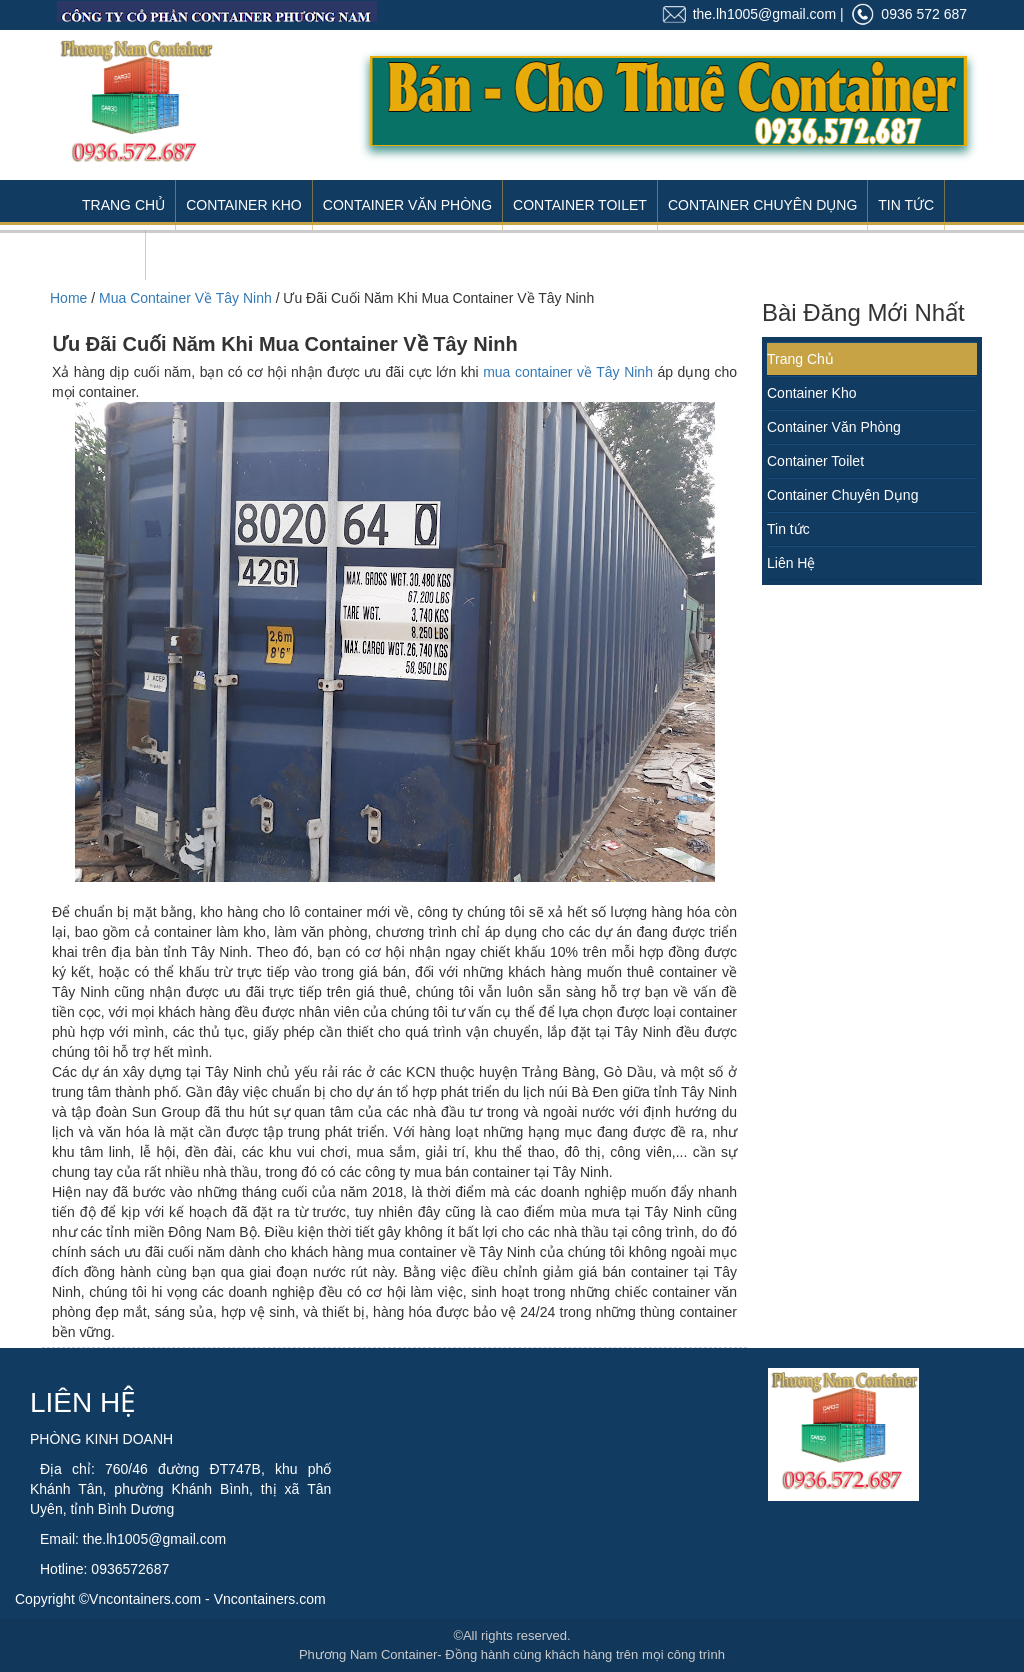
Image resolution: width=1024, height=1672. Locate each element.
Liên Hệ (108, 255)
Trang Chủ (123, 205)
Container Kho (244, 205)
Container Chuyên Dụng (762, 205)
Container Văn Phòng (407, 205)
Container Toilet (580, 205)
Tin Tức (906, 205)
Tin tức (788, 529)
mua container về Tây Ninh (568, 372)
